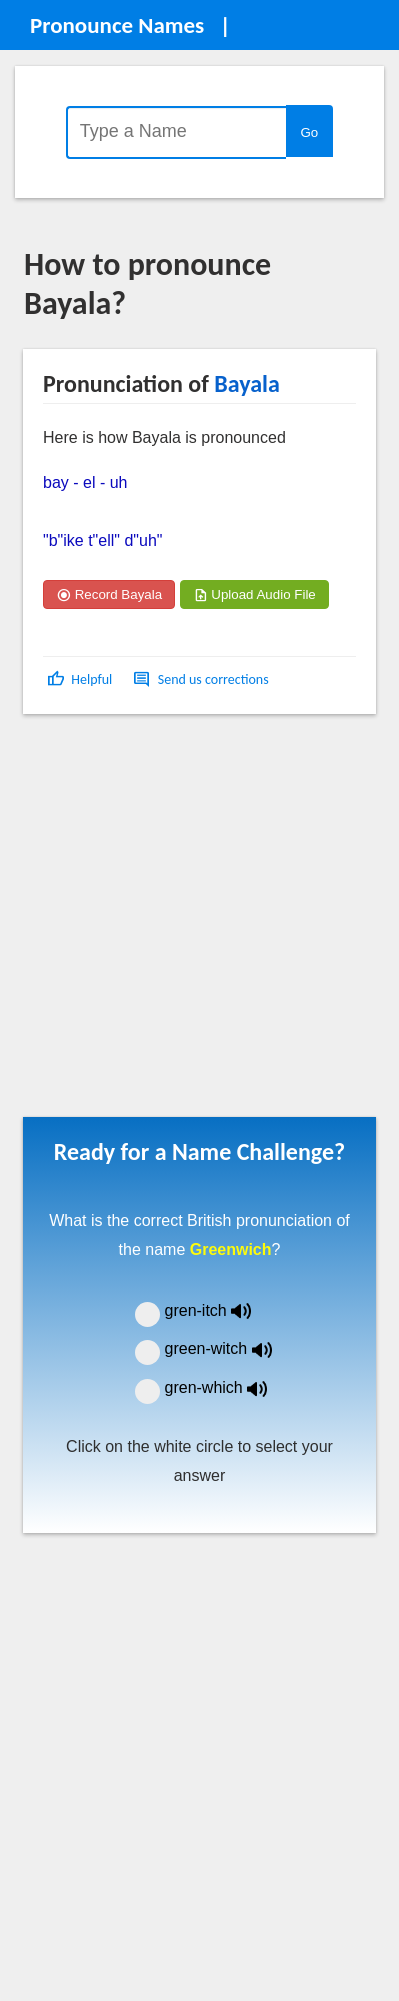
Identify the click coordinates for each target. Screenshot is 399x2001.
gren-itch (223, 1310)
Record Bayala (109, 594)
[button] (81, 679)
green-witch (231, 1348)
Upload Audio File (254, 594)
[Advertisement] (187, 922)
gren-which (229, 1387)
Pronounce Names (117, 25)
